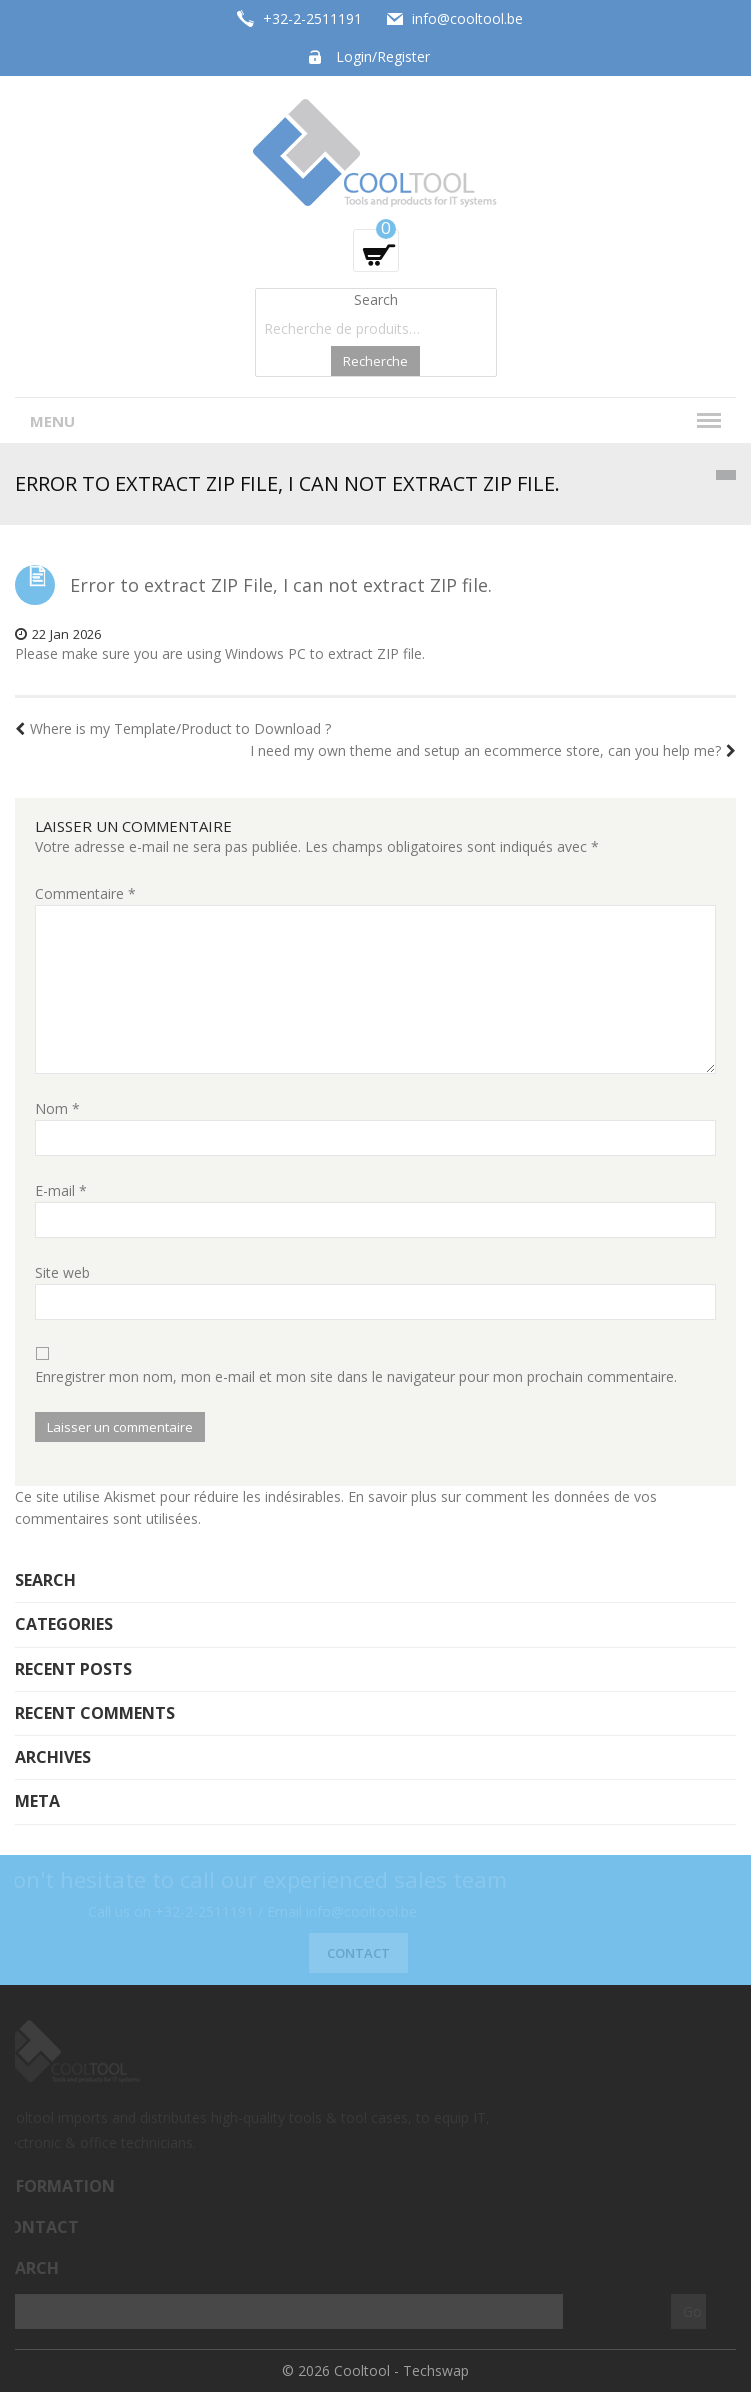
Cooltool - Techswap (401, 2370)
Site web (62, 1272)
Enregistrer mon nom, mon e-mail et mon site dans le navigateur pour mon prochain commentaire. (356, 1376)
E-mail (61, 1190)
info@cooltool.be (467, 18)
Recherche (375, 361)
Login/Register (383, 56)
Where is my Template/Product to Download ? (173, 728)
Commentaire (85, 893)
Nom (57, 1108)
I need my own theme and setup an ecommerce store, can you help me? (493, 750)
